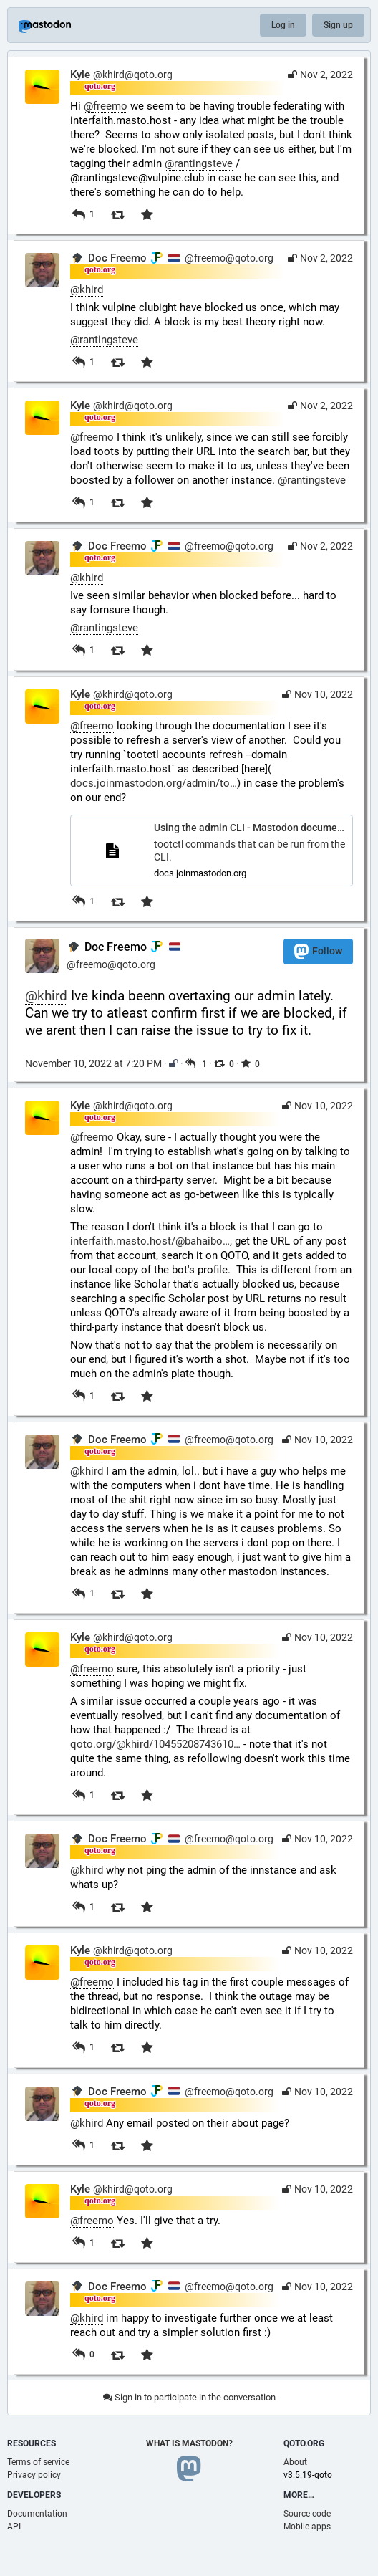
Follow (318, 951)
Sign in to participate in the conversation (189, 2397)
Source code (307, 2514)
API (14, 2527)
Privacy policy (34, 2475)
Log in (283, 25)
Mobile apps (307, 2527)
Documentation (37, 2514)
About (295, 2462)
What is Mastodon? (189, 2443)
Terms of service (38, 2462)
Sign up (338, 25)
